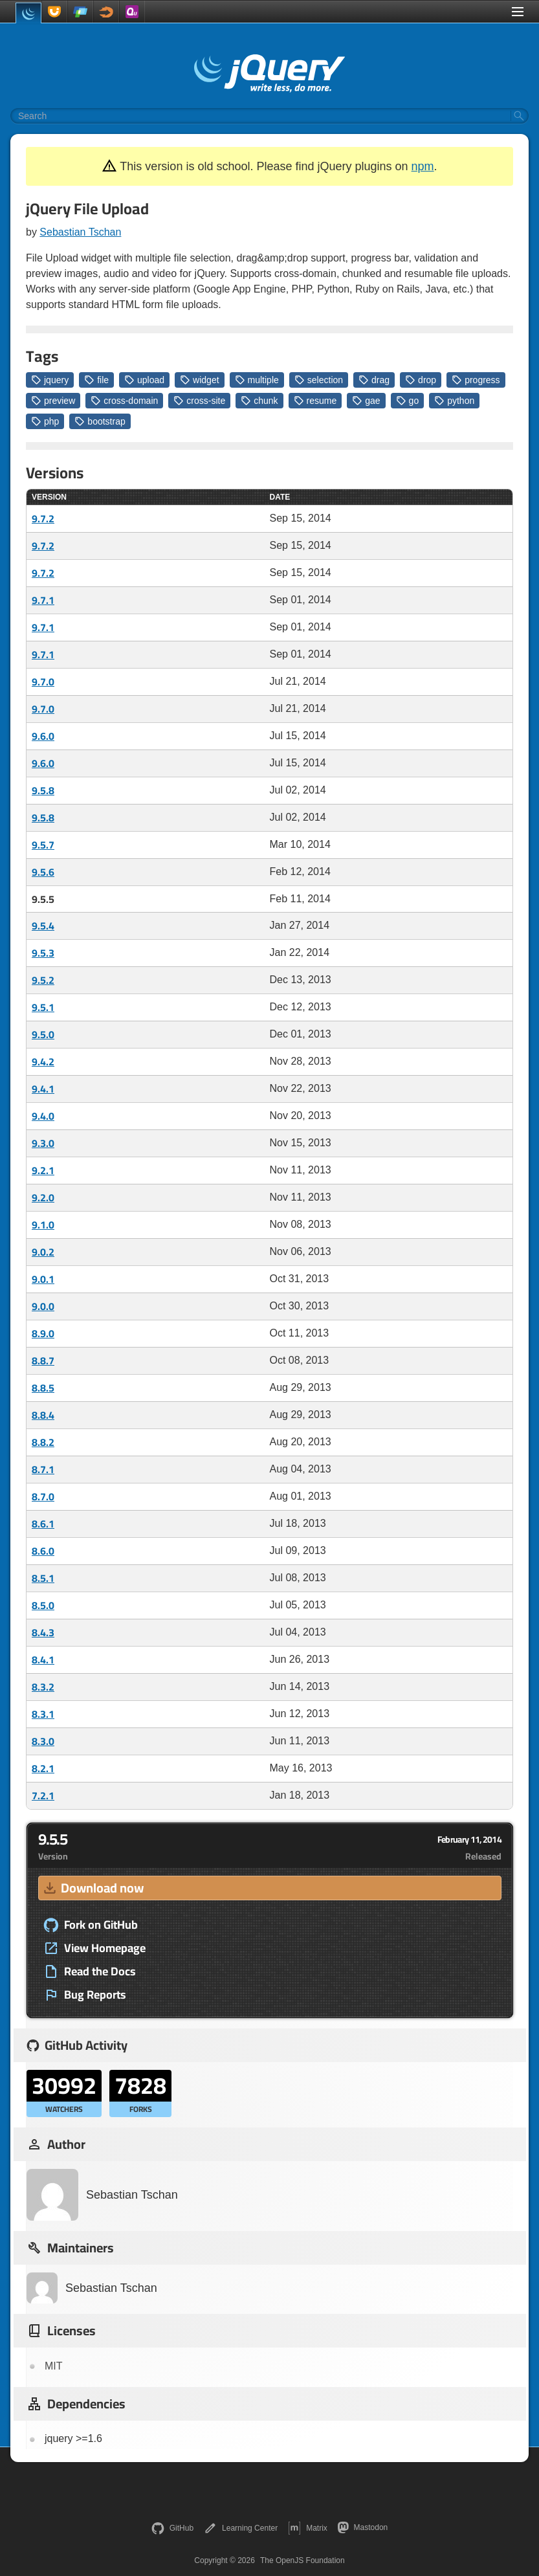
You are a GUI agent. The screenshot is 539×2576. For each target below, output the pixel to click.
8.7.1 (43, 1469)
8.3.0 (43, 1741)
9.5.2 (43, 980)
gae (366, 400)
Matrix (307, 2528)
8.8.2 (43, 1442)
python (454, 400)
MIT (54, 2365)
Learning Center (241, 2528)
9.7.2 (43, 518)
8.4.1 (43, 1659)
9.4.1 (43, 1088)
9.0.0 (43, 1306)
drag (374, 380)
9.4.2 (43, 1061)
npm (423, 166)
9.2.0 (43, 1197)
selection (318, 380)
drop (420, 380)
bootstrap (99, 421)
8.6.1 (43, 1523)
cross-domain (124, 400)
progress (476, 380)
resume (315, 400)
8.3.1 (43, 1714)
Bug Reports (84, 1995)
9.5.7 (43, 844)
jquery (50, 380)
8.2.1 (43, 1768)
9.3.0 (43, 1143)
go (407, 400)
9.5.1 (43, 1007)
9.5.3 (43, 952)
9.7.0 (43, 681)
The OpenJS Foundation (302, 2560)
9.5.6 (43, 872)
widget (199, 380)
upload (144, 380)
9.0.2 (43, 1251)
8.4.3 (43, 1632)
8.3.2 (43, 1686)
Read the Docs (89, 1971)
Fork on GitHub (90, 1925)
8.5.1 (43, 1578)
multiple (257, 380)
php (45, 421)
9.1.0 (43, 1224)
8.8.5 (43, 1387)
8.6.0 (43, 1550)
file (96, 380)
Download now (92, 1888)
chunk (259, 400)
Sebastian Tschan (80, 232)
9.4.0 (43, 1116)
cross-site (199, 400)
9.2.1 (43, 1170)
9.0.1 (43, 1279)
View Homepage (94, 1948)
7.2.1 (43, 1795)
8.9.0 (43, 1333)
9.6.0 (43, 736)
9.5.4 (43, 925)
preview (53, 400)
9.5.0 (43, 1034)
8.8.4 (43, 1415)
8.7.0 (43, 1496)
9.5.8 (43, 790)
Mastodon (363, 2527)
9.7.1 (43, 600)
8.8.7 (43, 1360)
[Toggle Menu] (517, 11)
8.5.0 (43, 1605)
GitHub (172, 2528)
